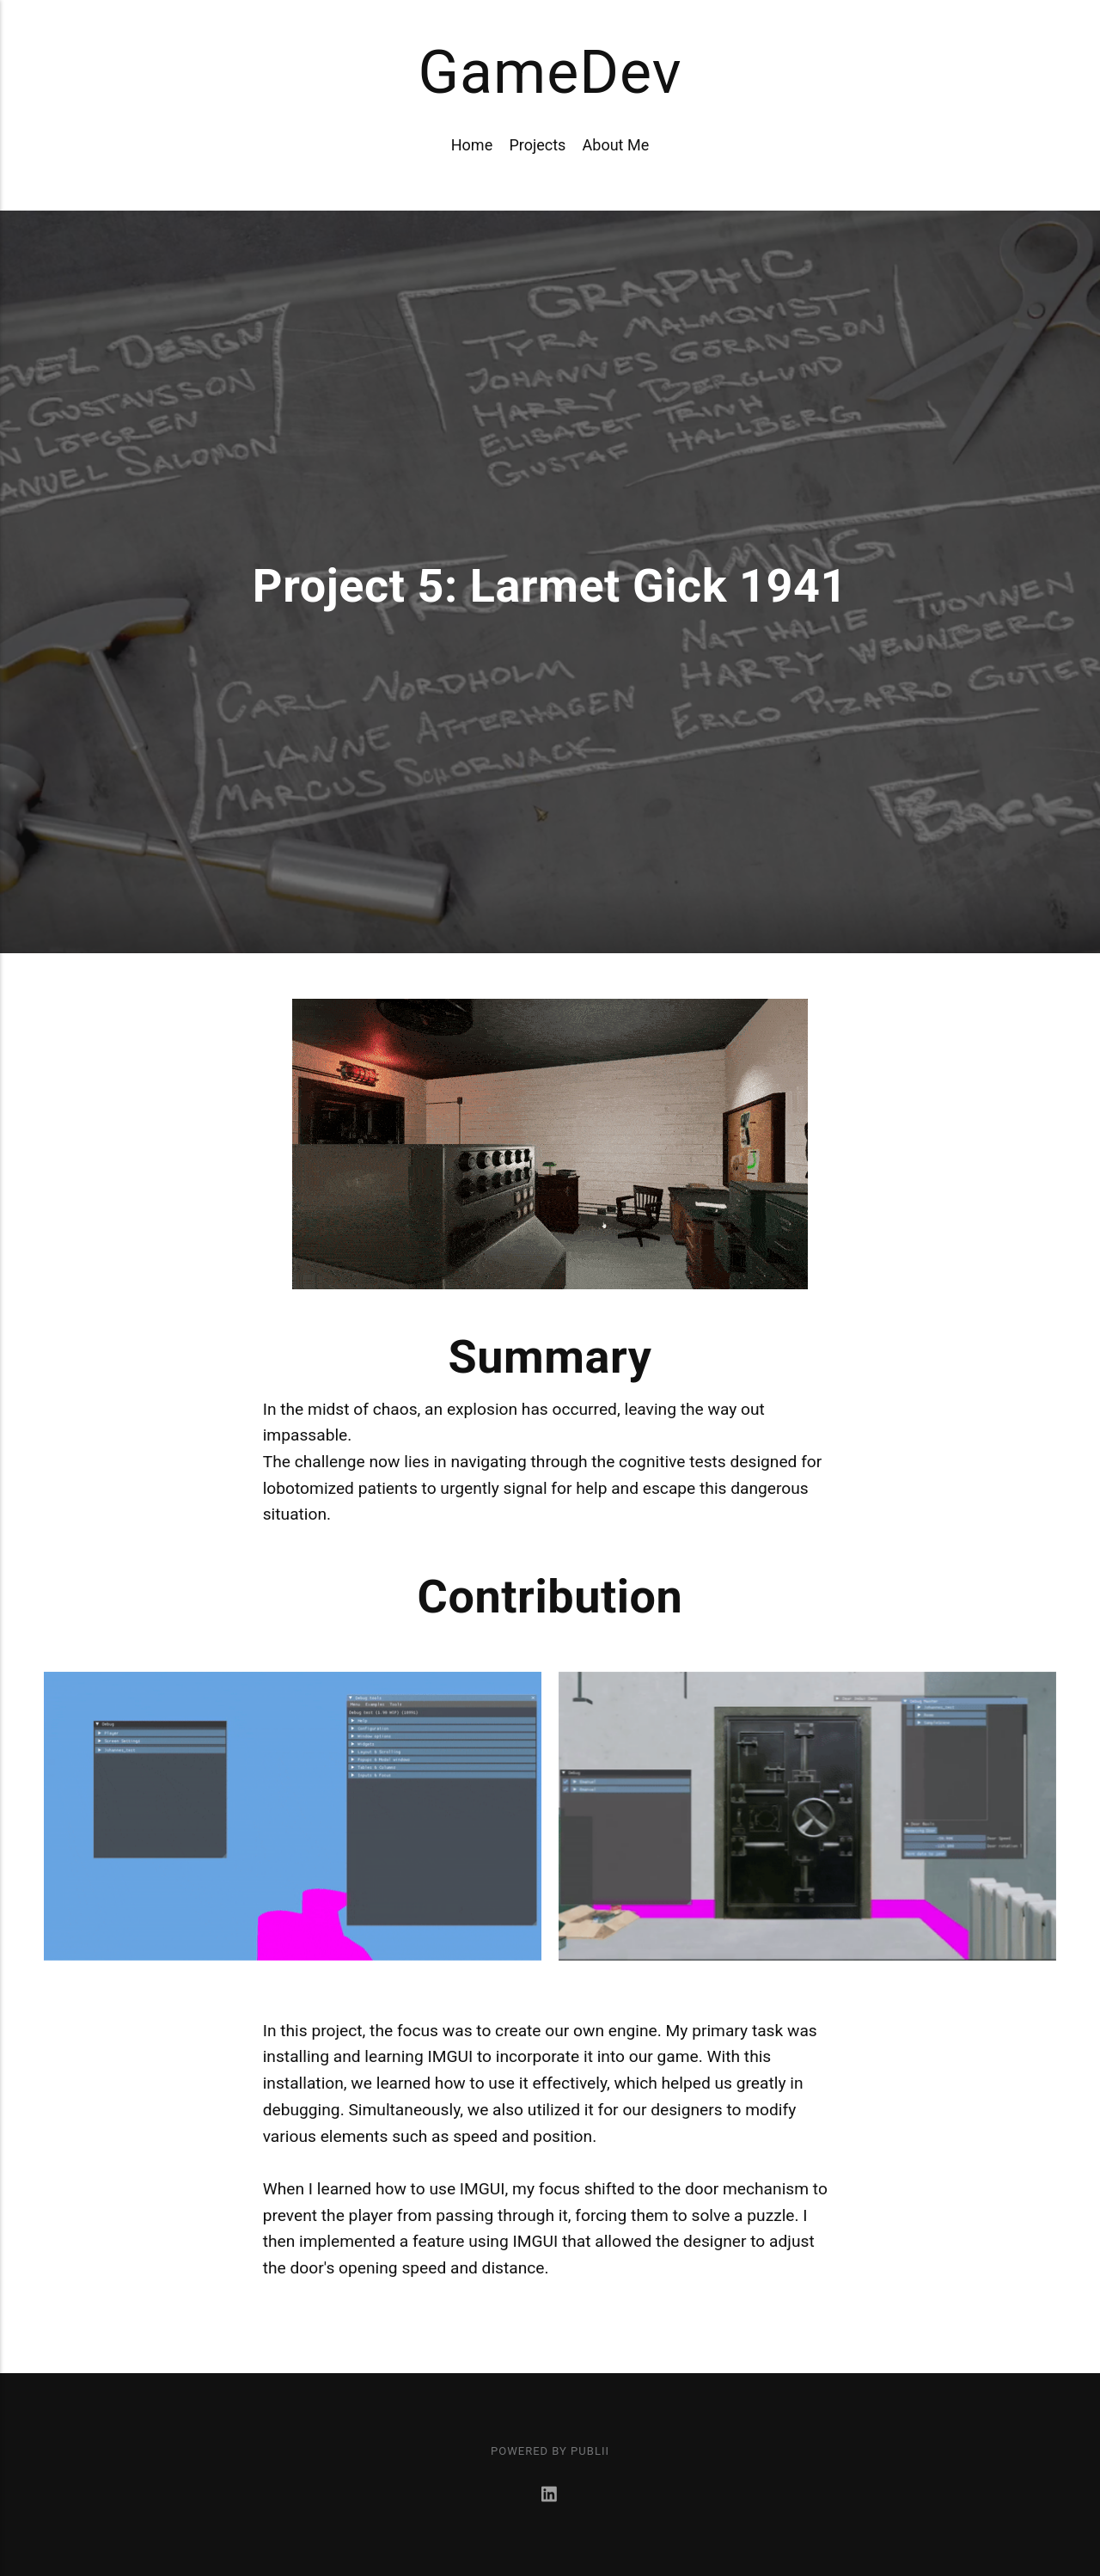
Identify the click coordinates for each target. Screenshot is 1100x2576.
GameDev (550, 72)
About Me (616, 145)
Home (471, 145)
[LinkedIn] (550, 2496)
